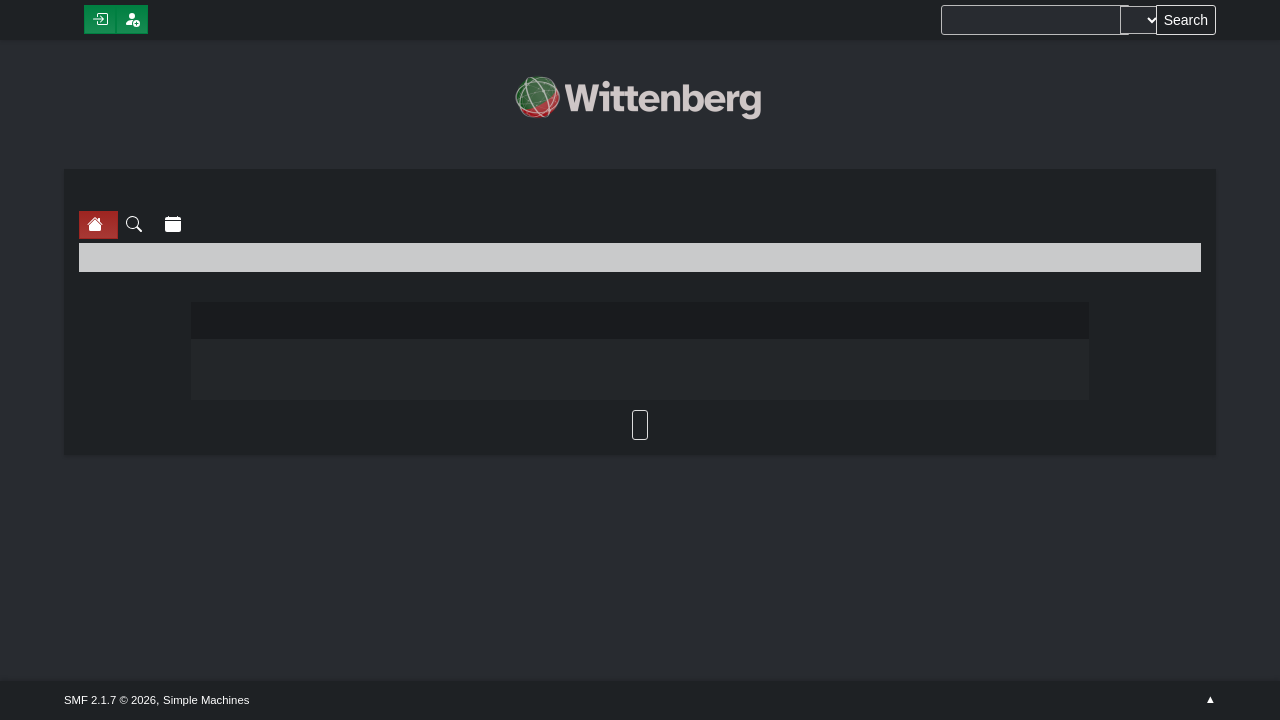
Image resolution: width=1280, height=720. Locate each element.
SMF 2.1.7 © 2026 (110, 700)
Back (640, 425)
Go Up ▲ (1210, 700)
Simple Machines (206, 700)
